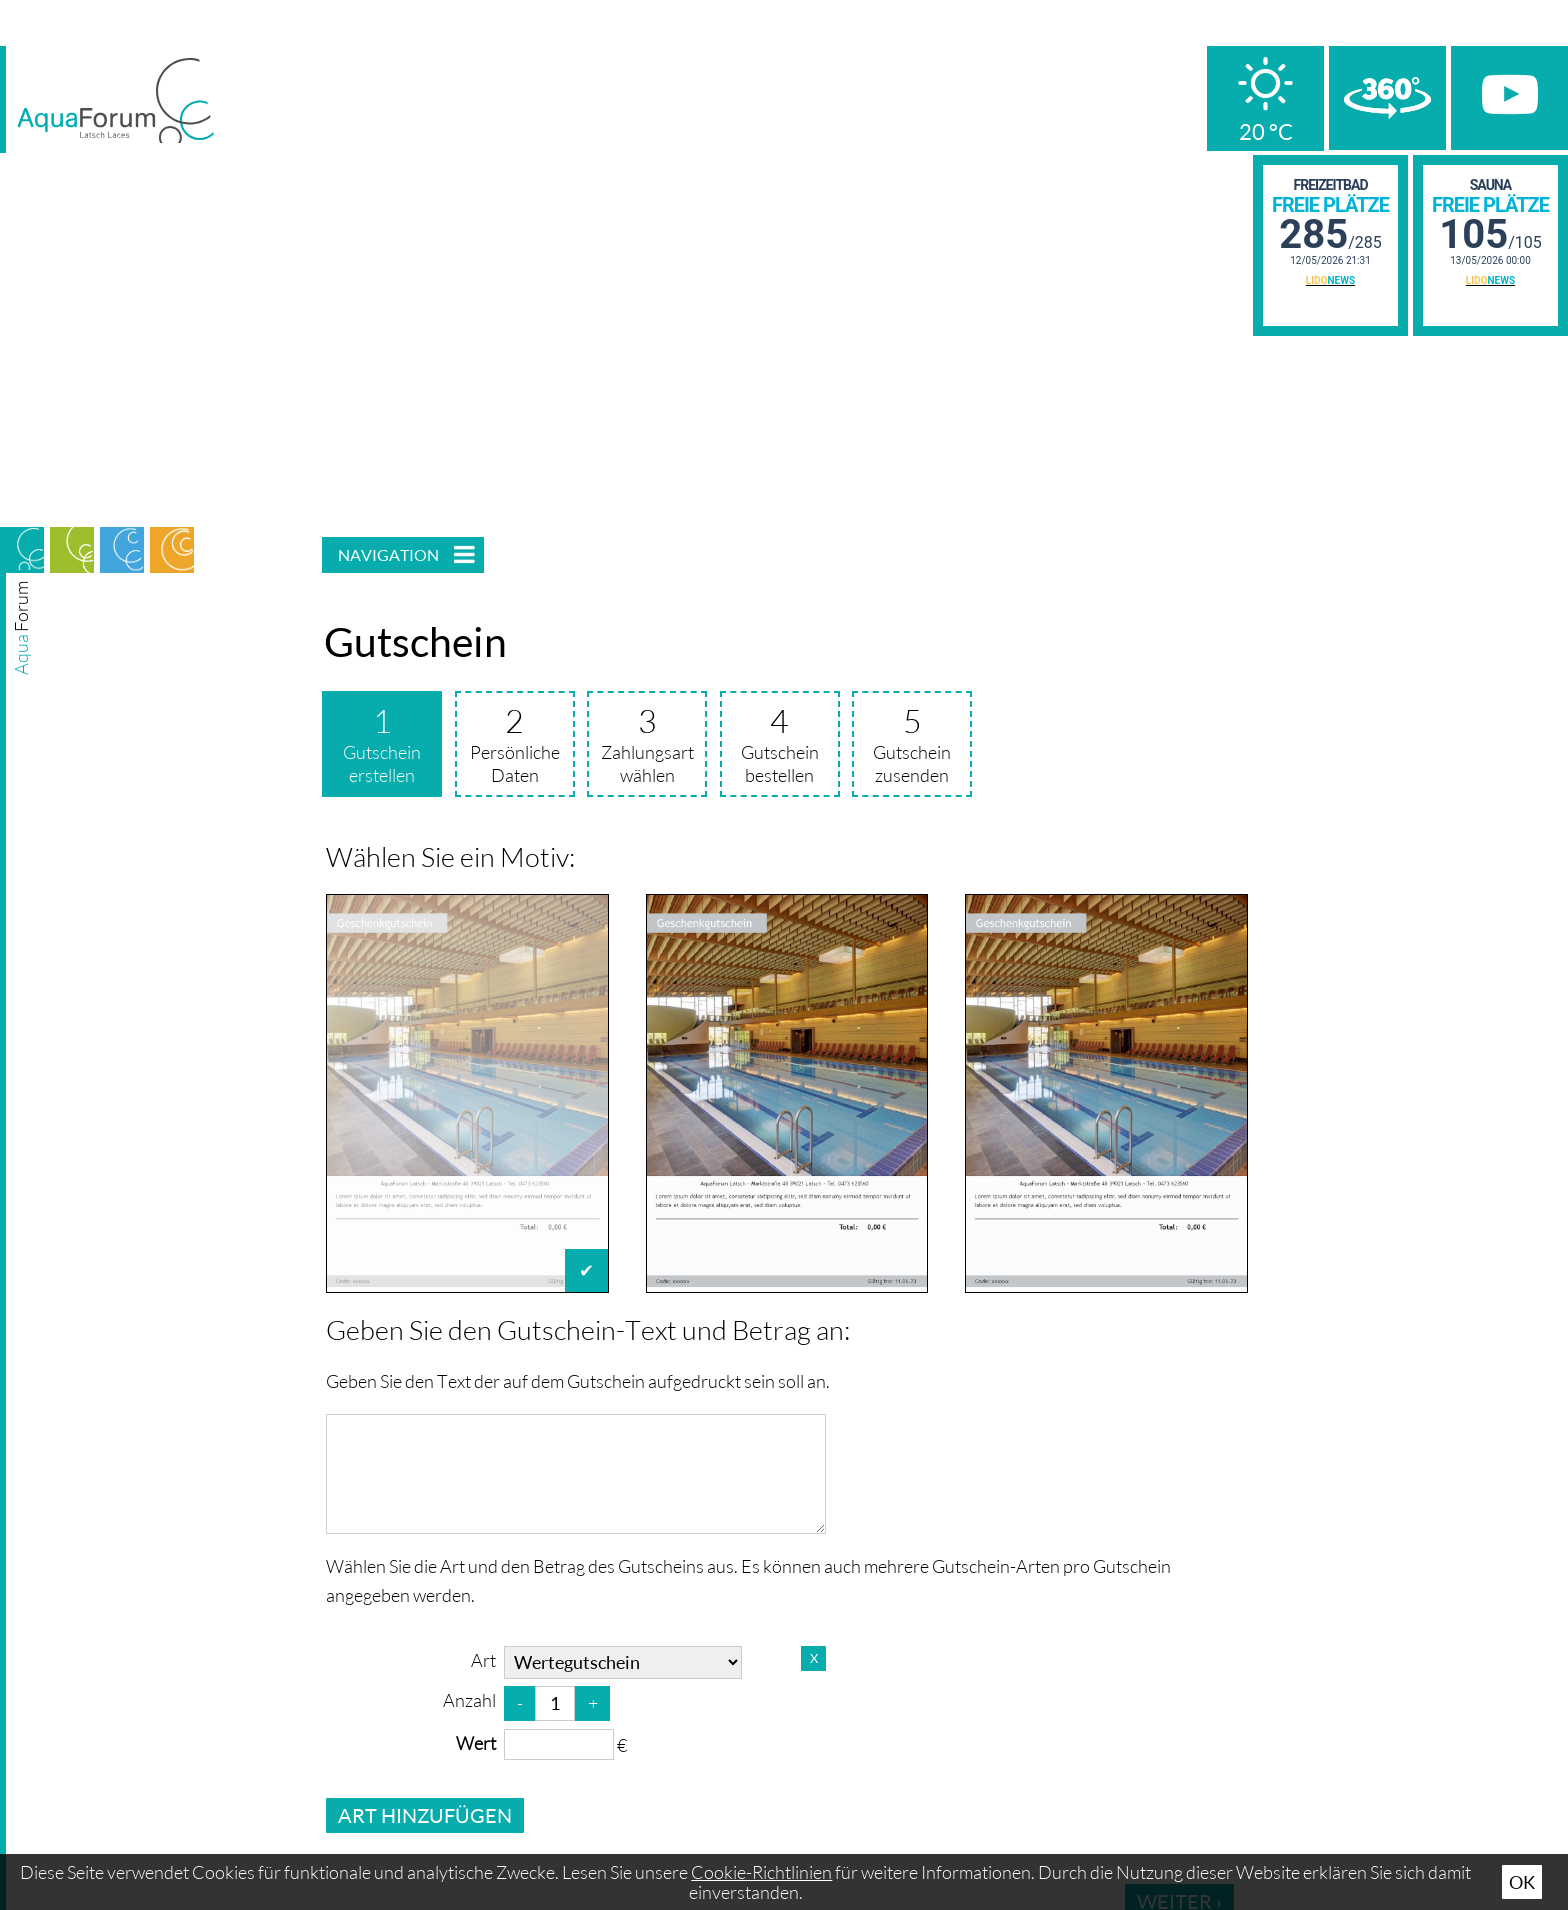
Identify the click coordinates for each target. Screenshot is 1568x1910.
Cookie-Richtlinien (761, 1872)
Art (483, 1660)
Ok (1522, 1882)
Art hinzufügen (425, 1815)
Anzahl (469, 1700)
